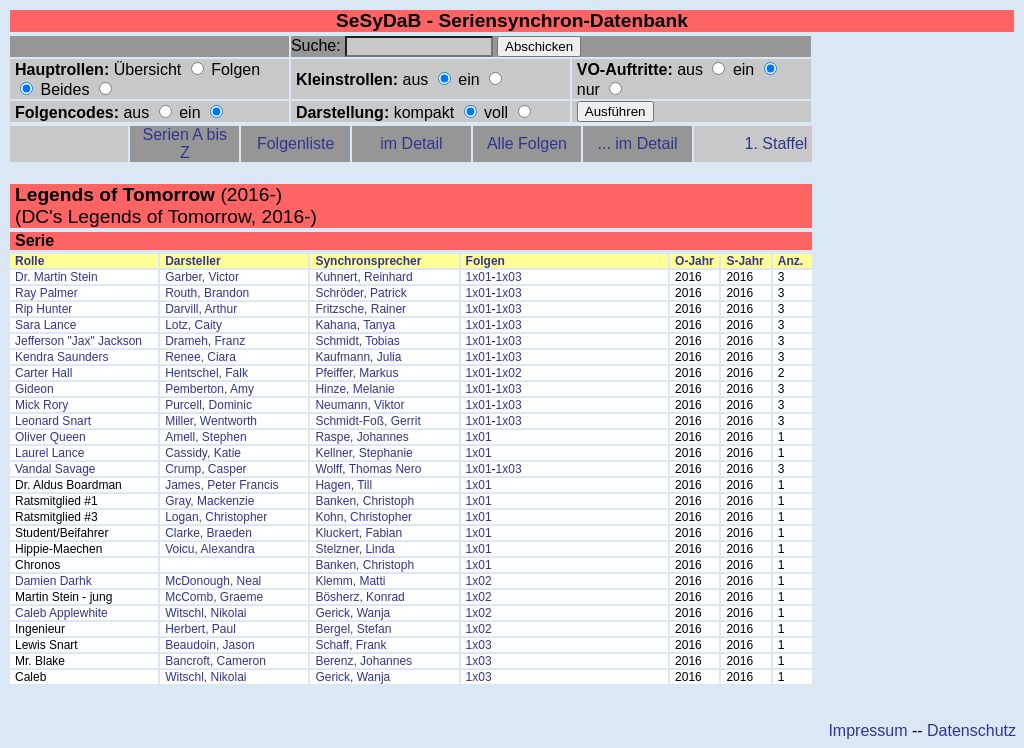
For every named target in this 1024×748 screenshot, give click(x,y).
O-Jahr (694, 261)
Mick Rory (41, 405)
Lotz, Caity (193, 325)
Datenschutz (971, 730)
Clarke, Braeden (208, 533)
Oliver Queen (50, 437)
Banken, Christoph (364, 501)
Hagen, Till (343, 485)
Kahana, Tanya (355, 325)
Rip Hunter (43, 309)
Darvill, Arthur (201, 309)
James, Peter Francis (221, 485)
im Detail (411, 143)
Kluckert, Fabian (358, 533)
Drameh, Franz (205, 341)
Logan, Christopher (216, 517)
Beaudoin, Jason (209, 645)
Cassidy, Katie (203, 453)
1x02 (509, 373)
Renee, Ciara (200, 357)
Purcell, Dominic (208, 405)
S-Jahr (744, 261)
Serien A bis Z (185, 143)
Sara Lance (45, 325)
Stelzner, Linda (354, 549)
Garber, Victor (202, 277)
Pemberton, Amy (209, 389)
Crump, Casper (205, 469)
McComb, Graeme (214, 597)
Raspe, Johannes (361, 437)
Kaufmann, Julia (358, 357)
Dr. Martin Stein (56, 277)
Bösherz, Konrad (359, 597)
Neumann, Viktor (359, 405)
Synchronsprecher (368, 261)
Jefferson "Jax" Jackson (78, 341)
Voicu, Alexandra (209, 549)
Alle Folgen (527, 143)
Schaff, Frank (350, 645)
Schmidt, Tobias (357, 341)
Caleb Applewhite (61, 613)
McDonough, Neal (213, 581)
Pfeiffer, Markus (356, 373)
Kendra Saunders (61, 357)
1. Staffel (776, 143)
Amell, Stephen (205, 437)
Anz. (790, 261)
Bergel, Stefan (353, 629)
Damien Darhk (53, 581)
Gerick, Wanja (352, 613)
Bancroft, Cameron (215, 661)
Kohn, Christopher (363, 517)
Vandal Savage (55, 469)
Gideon (34, 389)
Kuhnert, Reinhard (363, 277)
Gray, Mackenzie (209, 501)
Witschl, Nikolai (205, 613)
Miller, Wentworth (211, 421)
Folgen (485, 261)
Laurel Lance (49, 453)
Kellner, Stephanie (363, 453)
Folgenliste (295, 143)
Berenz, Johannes (363, 661)
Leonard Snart (53, 421)
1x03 (509, 277)
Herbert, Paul (200, 629)
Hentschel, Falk (206, 373)
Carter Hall (43, 373)
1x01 (479, 277)
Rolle (29, 261)
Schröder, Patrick (360, 293)
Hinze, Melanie (354, 389)
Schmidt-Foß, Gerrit (367, 421)
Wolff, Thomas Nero (368, 469)
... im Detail (638, 143)
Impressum (867, 730)
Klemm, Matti (350, 581)
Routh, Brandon (207, 293)
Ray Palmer (46, 293)
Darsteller (192, 261)
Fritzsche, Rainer (360, 309)
